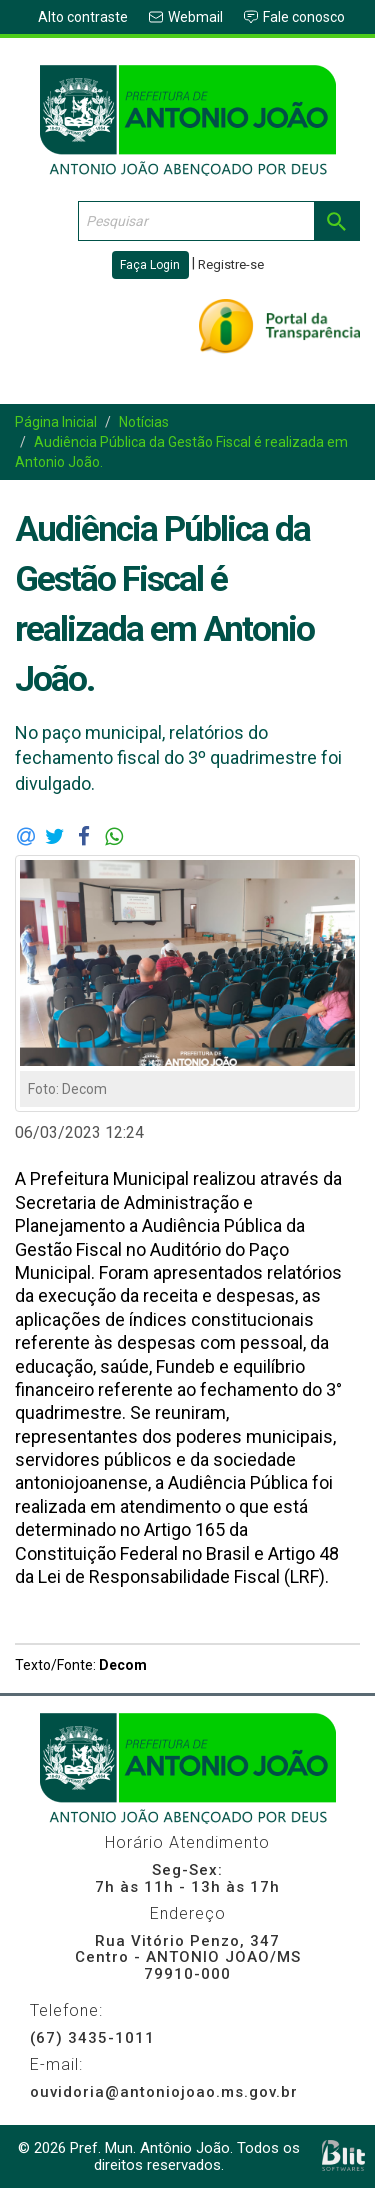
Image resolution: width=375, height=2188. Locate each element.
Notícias (144, 422)
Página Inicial (56, 422)
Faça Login (150, 265)
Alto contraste (83, 17)
